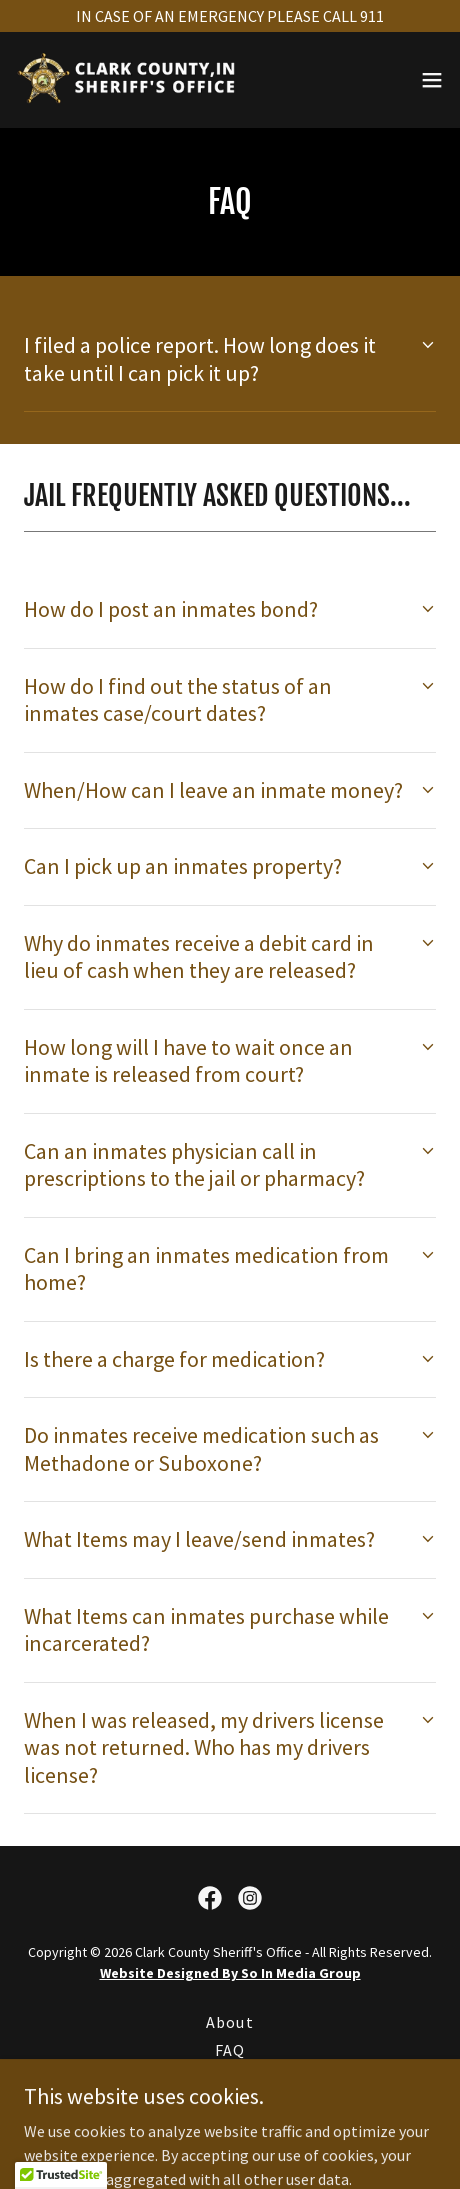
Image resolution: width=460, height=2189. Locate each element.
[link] (128, 80)
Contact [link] (229, 2078)
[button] (432, 80)
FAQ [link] (230, 2050)
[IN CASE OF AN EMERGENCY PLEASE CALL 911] (230, 16)
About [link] (229, 2022)
